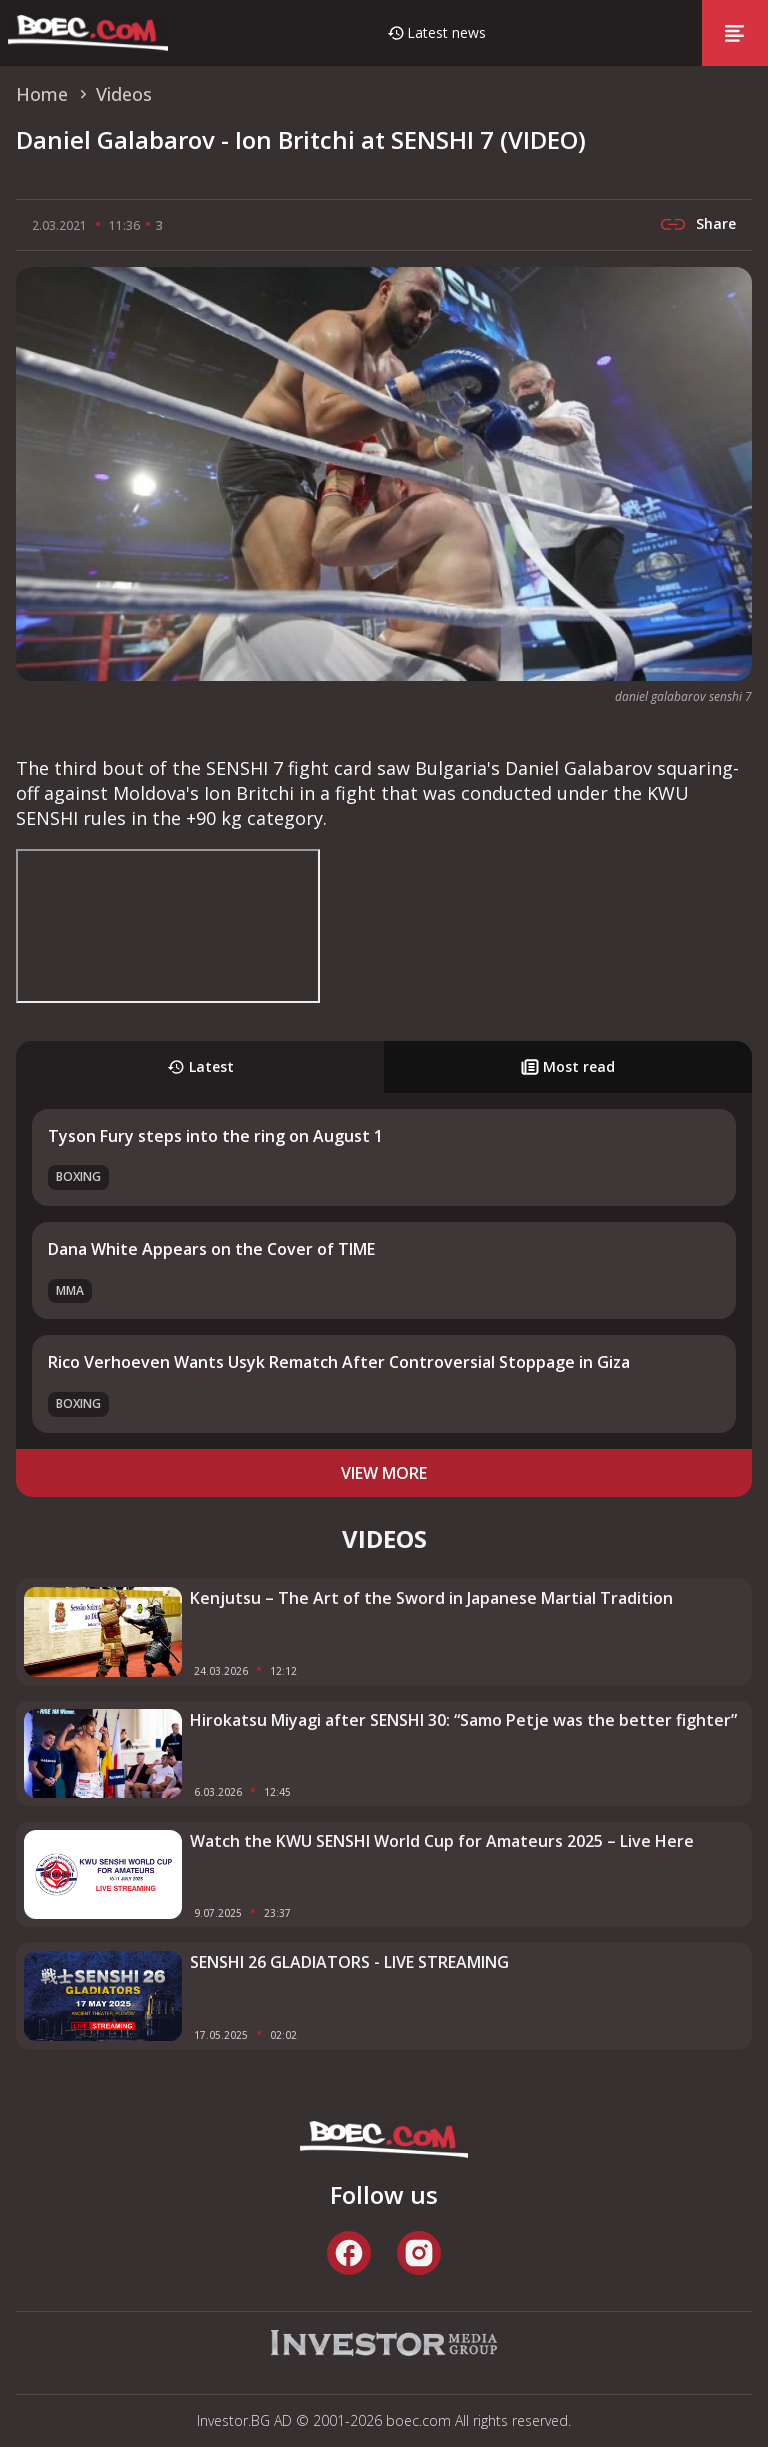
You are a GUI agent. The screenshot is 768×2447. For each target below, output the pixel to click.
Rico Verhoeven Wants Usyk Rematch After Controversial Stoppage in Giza (339, 1362)
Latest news (446, 32)
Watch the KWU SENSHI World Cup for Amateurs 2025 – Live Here (442, 1841)
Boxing (78, 1176)
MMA (70, 1290)
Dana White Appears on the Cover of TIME (211, 1249)
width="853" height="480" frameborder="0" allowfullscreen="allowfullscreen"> (168, 926)
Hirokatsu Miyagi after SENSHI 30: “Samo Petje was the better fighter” (463, 1720)
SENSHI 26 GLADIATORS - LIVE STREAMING (349, 1962)
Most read (568, 1066)
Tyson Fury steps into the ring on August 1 (215, 1136)
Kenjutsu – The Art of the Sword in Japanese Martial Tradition (431, 1598)
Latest (200, 1066)
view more (384, 1473)
